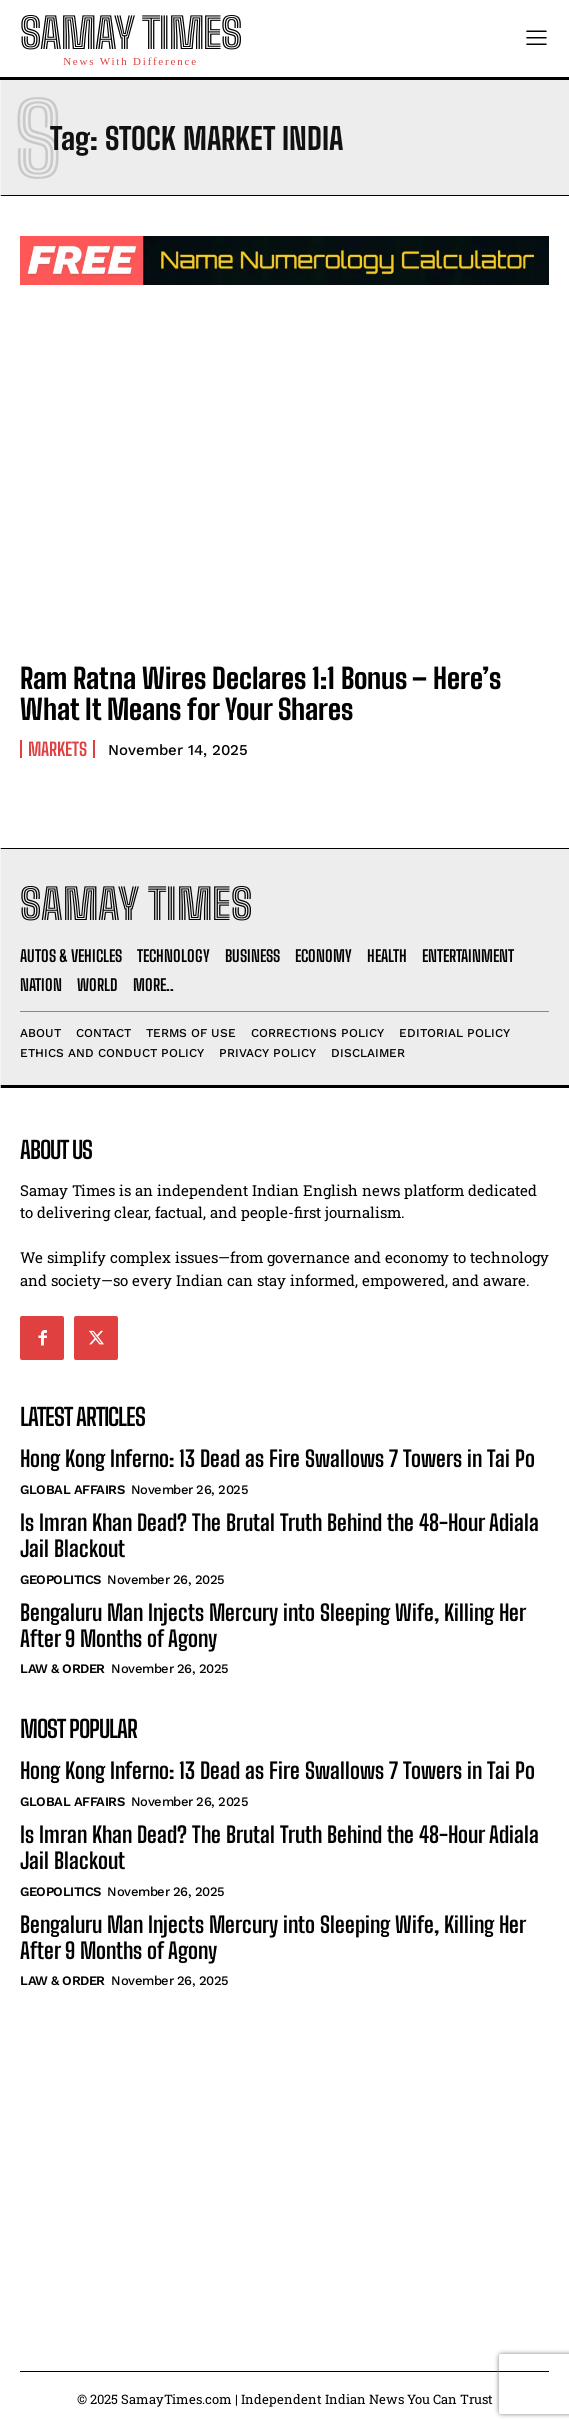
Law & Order (62, 1668)
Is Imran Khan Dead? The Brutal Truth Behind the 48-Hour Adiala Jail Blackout (279, 1535)
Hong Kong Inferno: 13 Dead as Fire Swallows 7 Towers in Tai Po (277, 1458)
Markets (57, 749)
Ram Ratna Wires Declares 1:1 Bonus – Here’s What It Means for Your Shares (260, 693)
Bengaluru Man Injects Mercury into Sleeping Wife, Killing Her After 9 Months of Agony (273, 1625)
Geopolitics (60, 1579)
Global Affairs (72, 1489)
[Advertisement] (284, 2159)
